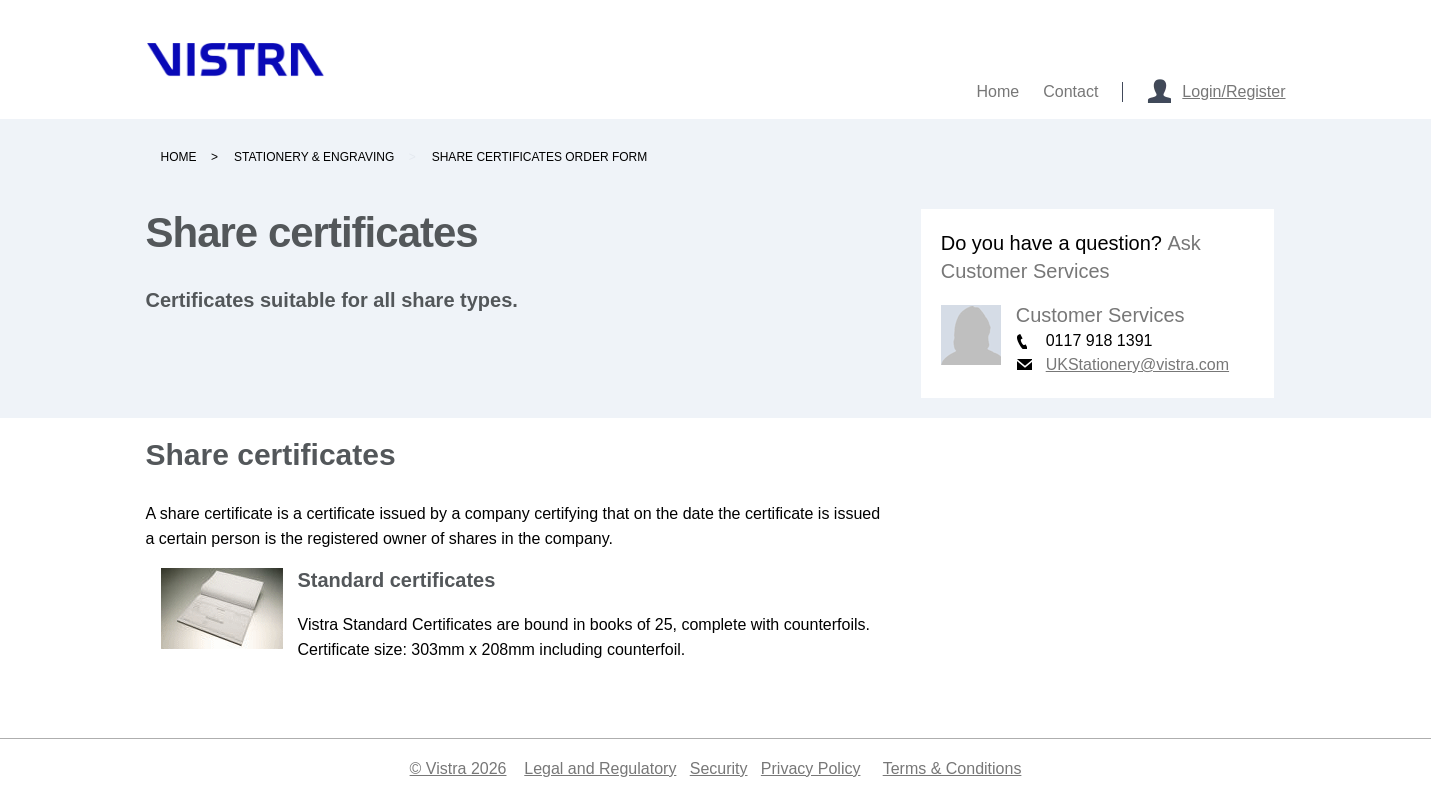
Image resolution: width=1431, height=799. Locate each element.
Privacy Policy (811, 768)
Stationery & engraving (314, 157)
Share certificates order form (540, 157)
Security (719, 768)
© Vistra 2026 (458, 768)
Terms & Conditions (952, 768)
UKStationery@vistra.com (1137, 364)
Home (179, 157)
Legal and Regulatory (600, 768)
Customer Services (1100, 315)
